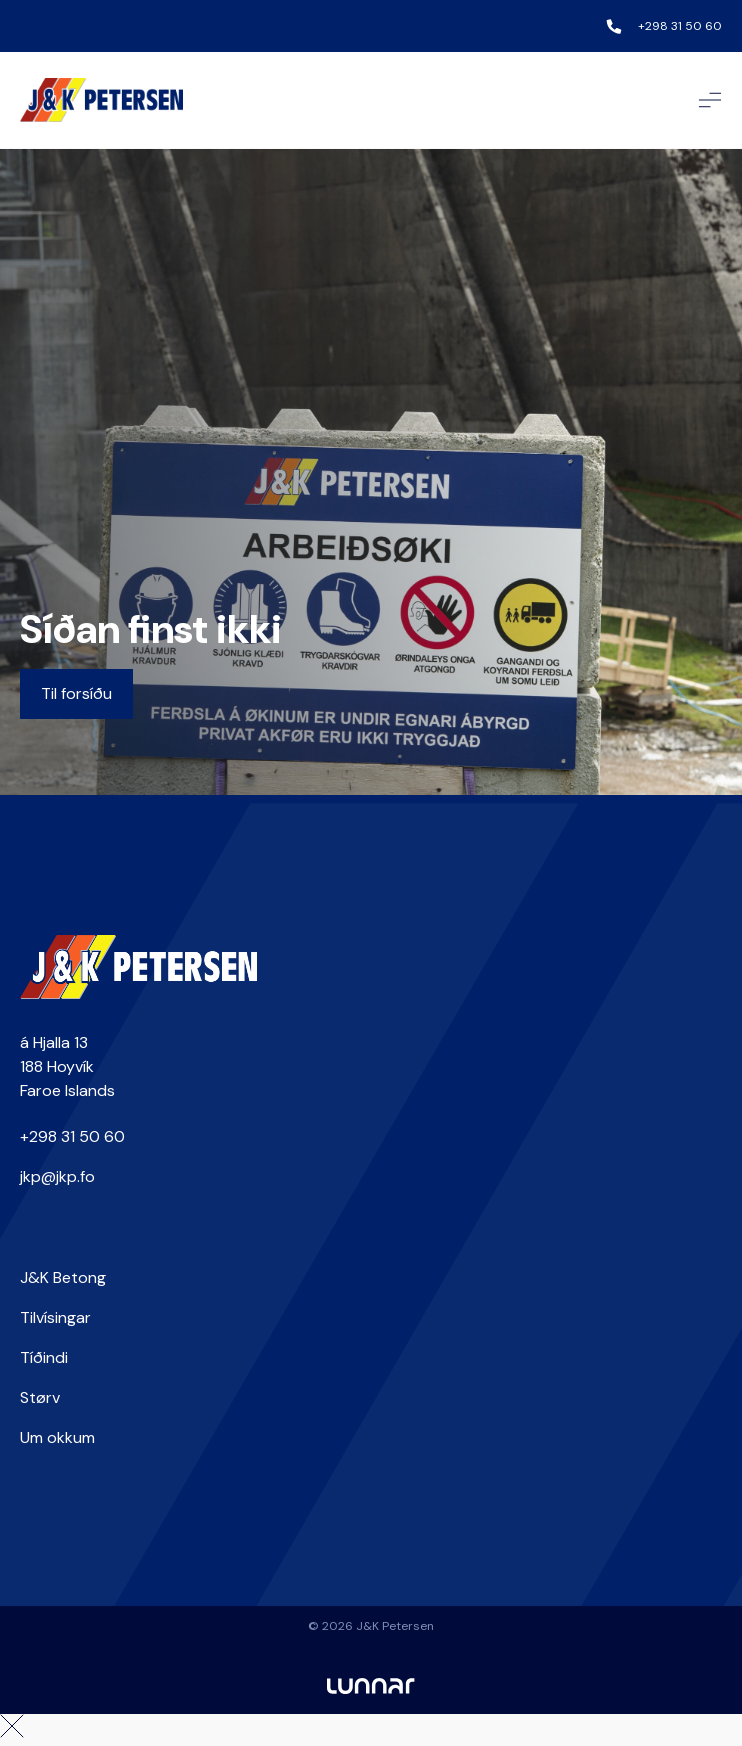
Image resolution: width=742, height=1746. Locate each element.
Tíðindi (44, 1357)
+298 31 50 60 (680, 26)
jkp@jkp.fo (57, 1176)
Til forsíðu (76, 693)
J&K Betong (63, 1277)
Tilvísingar (55, 1317)
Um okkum (57, 1437)
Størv (40, 1397)
